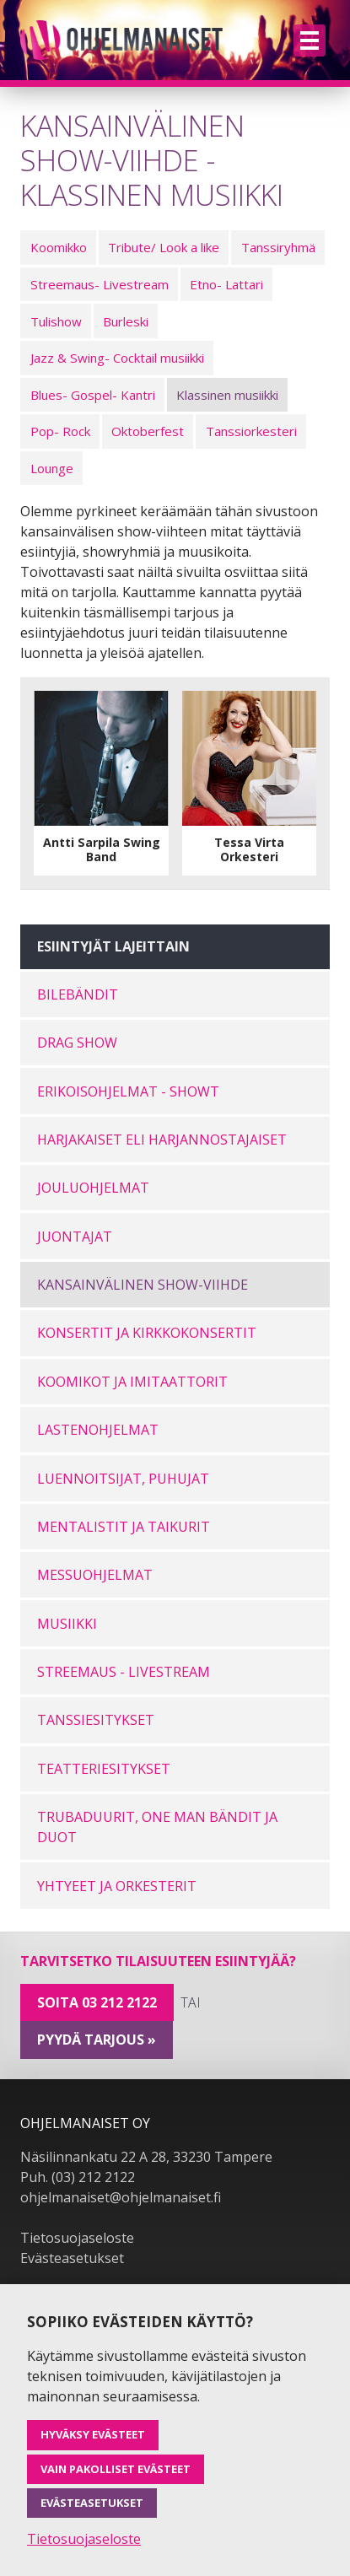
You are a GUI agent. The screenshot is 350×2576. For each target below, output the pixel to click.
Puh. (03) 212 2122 (77, 2177)
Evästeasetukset (72, 2258)
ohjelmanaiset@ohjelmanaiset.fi (120, 2197)
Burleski (125, 321)
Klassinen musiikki (227, 394)
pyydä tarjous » (96, 2039)
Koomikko (58, 247)
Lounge (51, 468)
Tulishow (56, 321)
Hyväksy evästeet (92, 2434)
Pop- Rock (60, 431)
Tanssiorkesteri (251, 431)
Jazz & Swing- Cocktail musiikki (117, 357)
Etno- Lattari (226, 284)
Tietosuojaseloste (77, 2237)
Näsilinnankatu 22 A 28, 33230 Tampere (146, 2157)
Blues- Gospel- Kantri (92, 394)
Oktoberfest (147, 431)
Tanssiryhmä (278, 247)
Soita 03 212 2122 (97, 2002)
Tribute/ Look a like (163, 247)
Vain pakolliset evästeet (115, 2468)
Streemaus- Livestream (99, 284)
